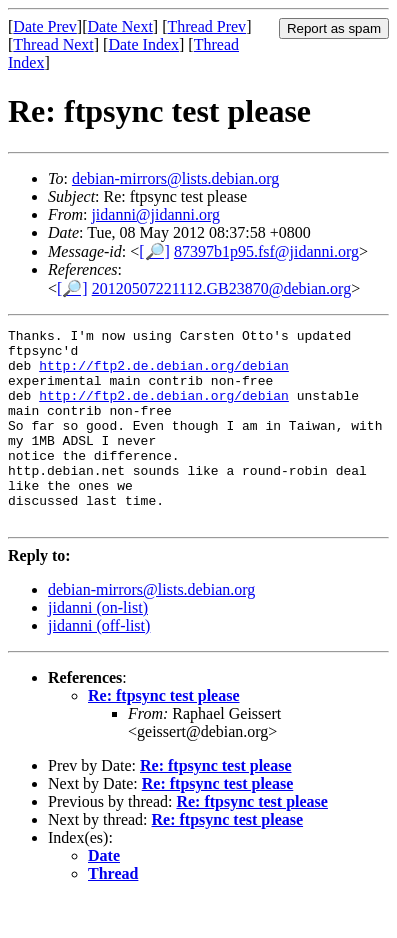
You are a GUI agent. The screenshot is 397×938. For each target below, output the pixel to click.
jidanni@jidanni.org (155, 214)
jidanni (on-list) (98, 646)
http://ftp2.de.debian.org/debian (164, 374)
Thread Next (53, 44)
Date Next (120, 26)
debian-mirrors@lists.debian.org (175, 178)
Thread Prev (206, 26)
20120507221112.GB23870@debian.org (221, 288)
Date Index (143, 44)
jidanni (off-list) (99, 664)
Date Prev (45, 26)
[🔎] (154, 251)
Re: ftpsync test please (164, 734)
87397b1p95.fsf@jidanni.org (266, 251)
